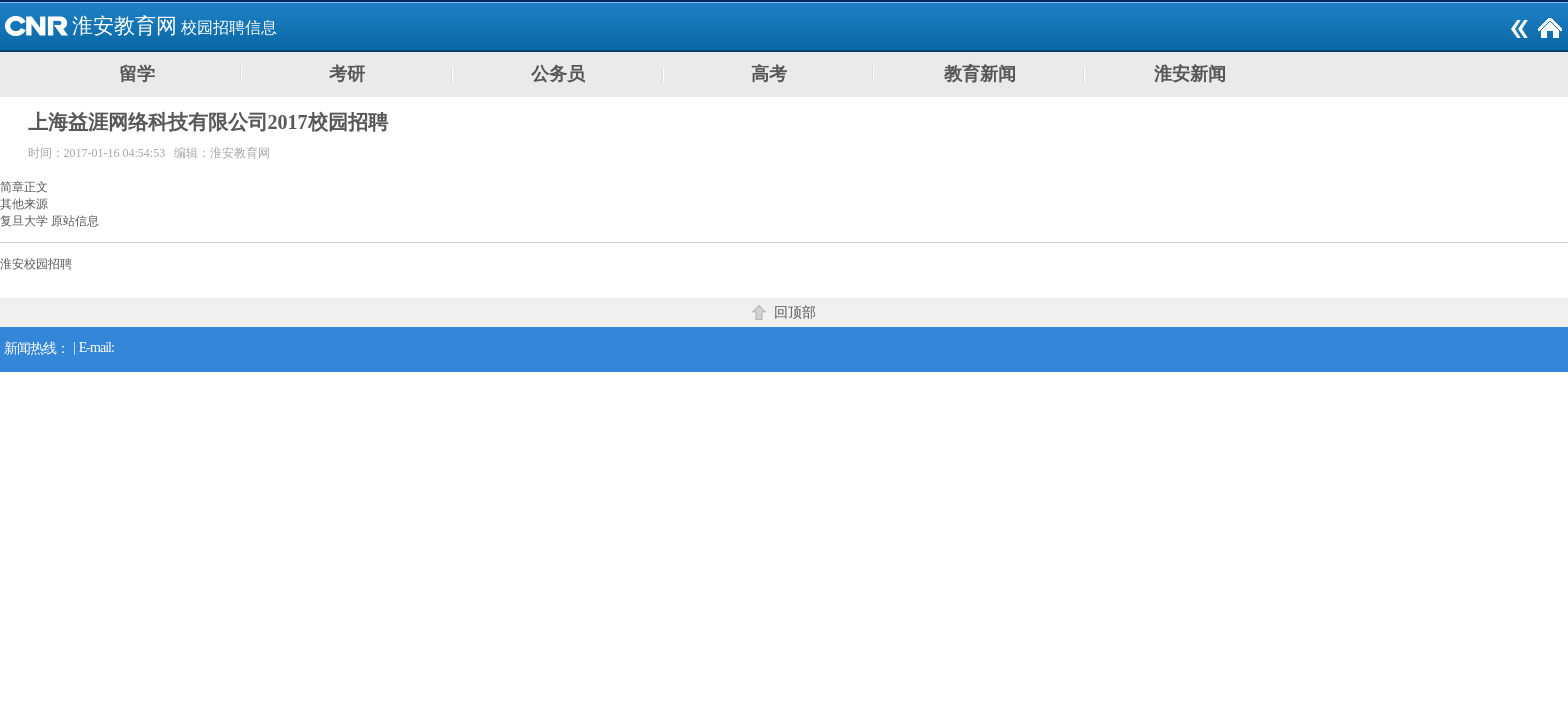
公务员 (558, 74)
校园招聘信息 (229, 27)
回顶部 (795, 312)
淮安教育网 (124, 26)
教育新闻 (980, 74)
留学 (137, 74)
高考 (769, 74)
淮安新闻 (1190, 74)
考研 (347, 74)
